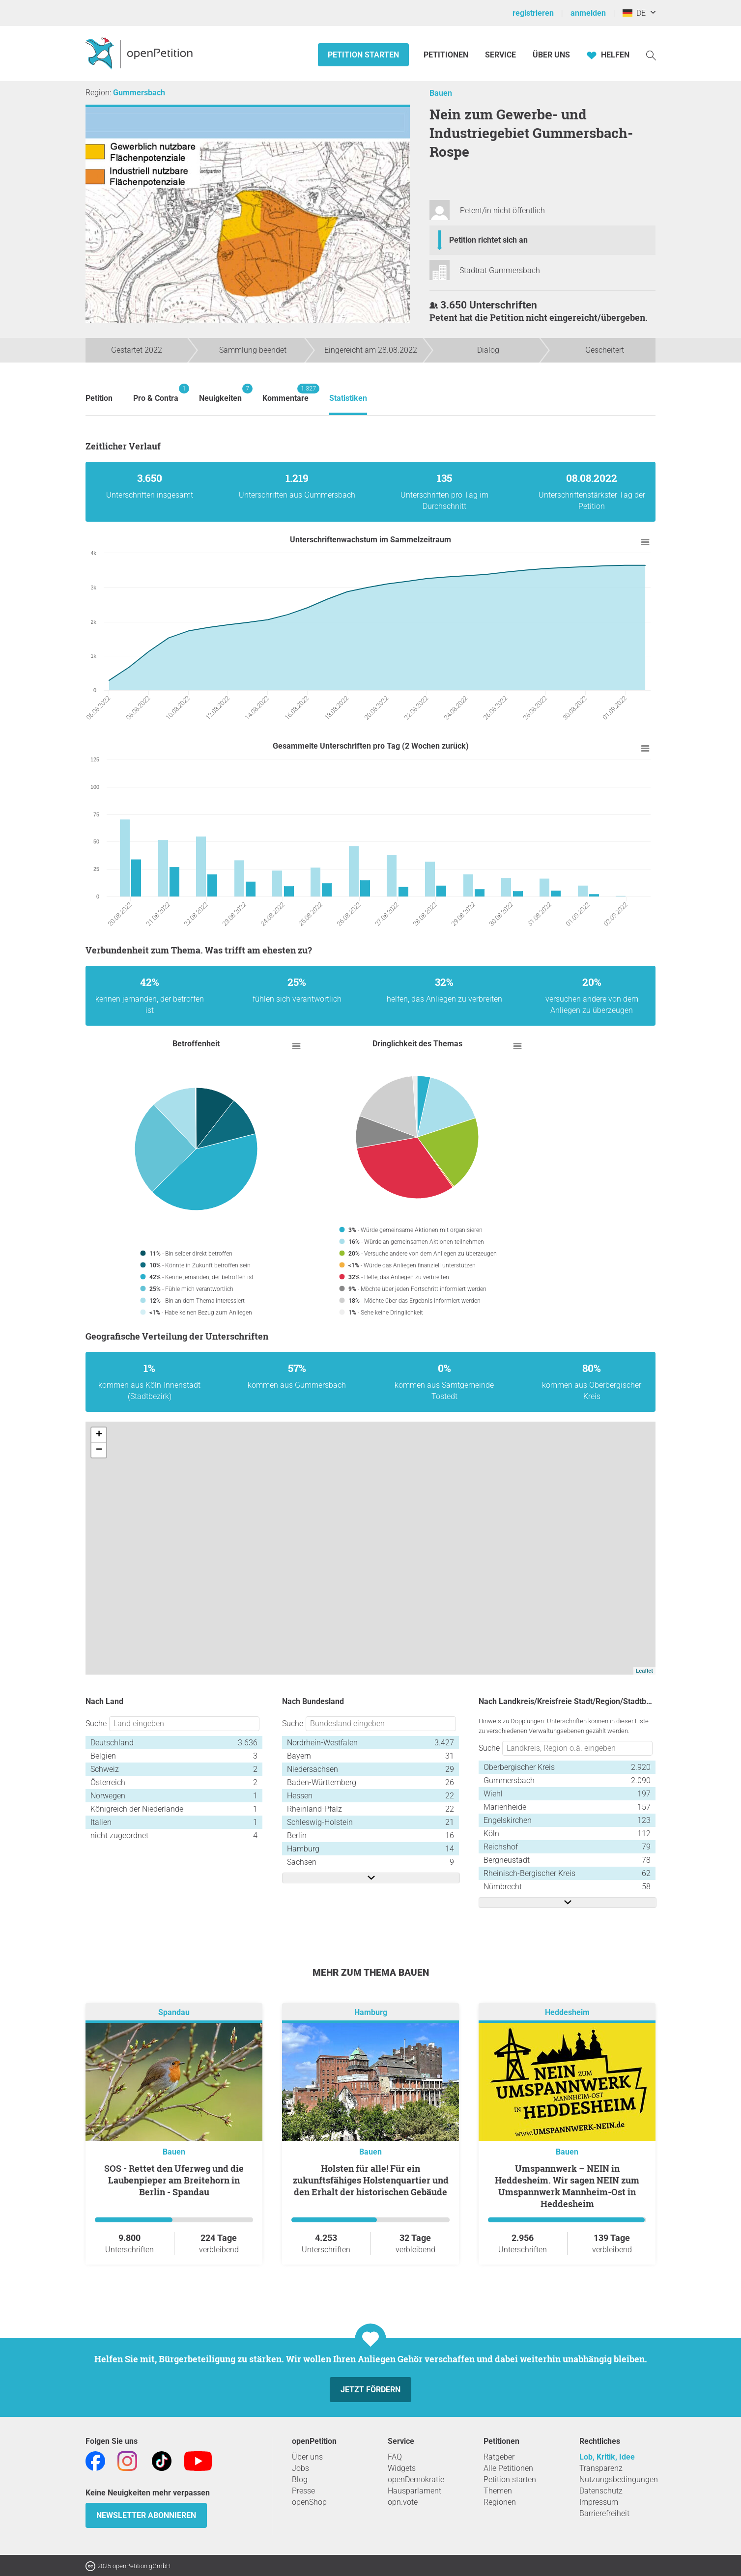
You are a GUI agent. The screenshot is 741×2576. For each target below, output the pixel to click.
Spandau (174, 2012)
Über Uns (551, 54)
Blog (300, 2479)
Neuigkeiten (220, 393)
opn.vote (403, 2502)
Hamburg (370, 2012)
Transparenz (601, 2468)
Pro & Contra (155, 393)
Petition (99, 398)
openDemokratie (416, 2479)
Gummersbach (139, 92)
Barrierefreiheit (604, 2513)
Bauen (440, 93)
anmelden (588, 13)
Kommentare (285, 393)
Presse (303, 2490)
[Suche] (651, 54)
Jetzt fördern (370, 2389)
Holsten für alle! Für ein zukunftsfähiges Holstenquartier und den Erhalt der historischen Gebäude (371, 2180)
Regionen (500, 2502)
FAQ (395, 2457)
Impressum (598, 2502)
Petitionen (447, 54)
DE (634, 13)
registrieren (533, 13)
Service (500, 54)
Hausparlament (414, 2490)
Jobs (300, 2468)
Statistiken (348, 398)
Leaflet (644, 1671)
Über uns (307, 2457)
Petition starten (363, 54)
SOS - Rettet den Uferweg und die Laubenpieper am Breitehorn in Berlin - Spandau (174, 2180)
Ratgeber (499, 2457)
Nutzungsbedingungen (618, 2479)
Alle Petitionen (508, 2468)
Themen (498, 2490)
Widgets (402, 2468)
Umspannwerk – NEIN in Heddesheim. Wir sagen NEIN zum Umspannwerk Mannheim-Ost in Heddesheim (567, 2186)
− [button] (99, 1450)
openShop (309, 2502)
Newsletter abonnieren (146, 2515)
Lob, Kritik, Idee (607, 2457)
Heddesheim (567, 2012)
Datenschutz (601, 2490)
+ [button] (99, 1435)
